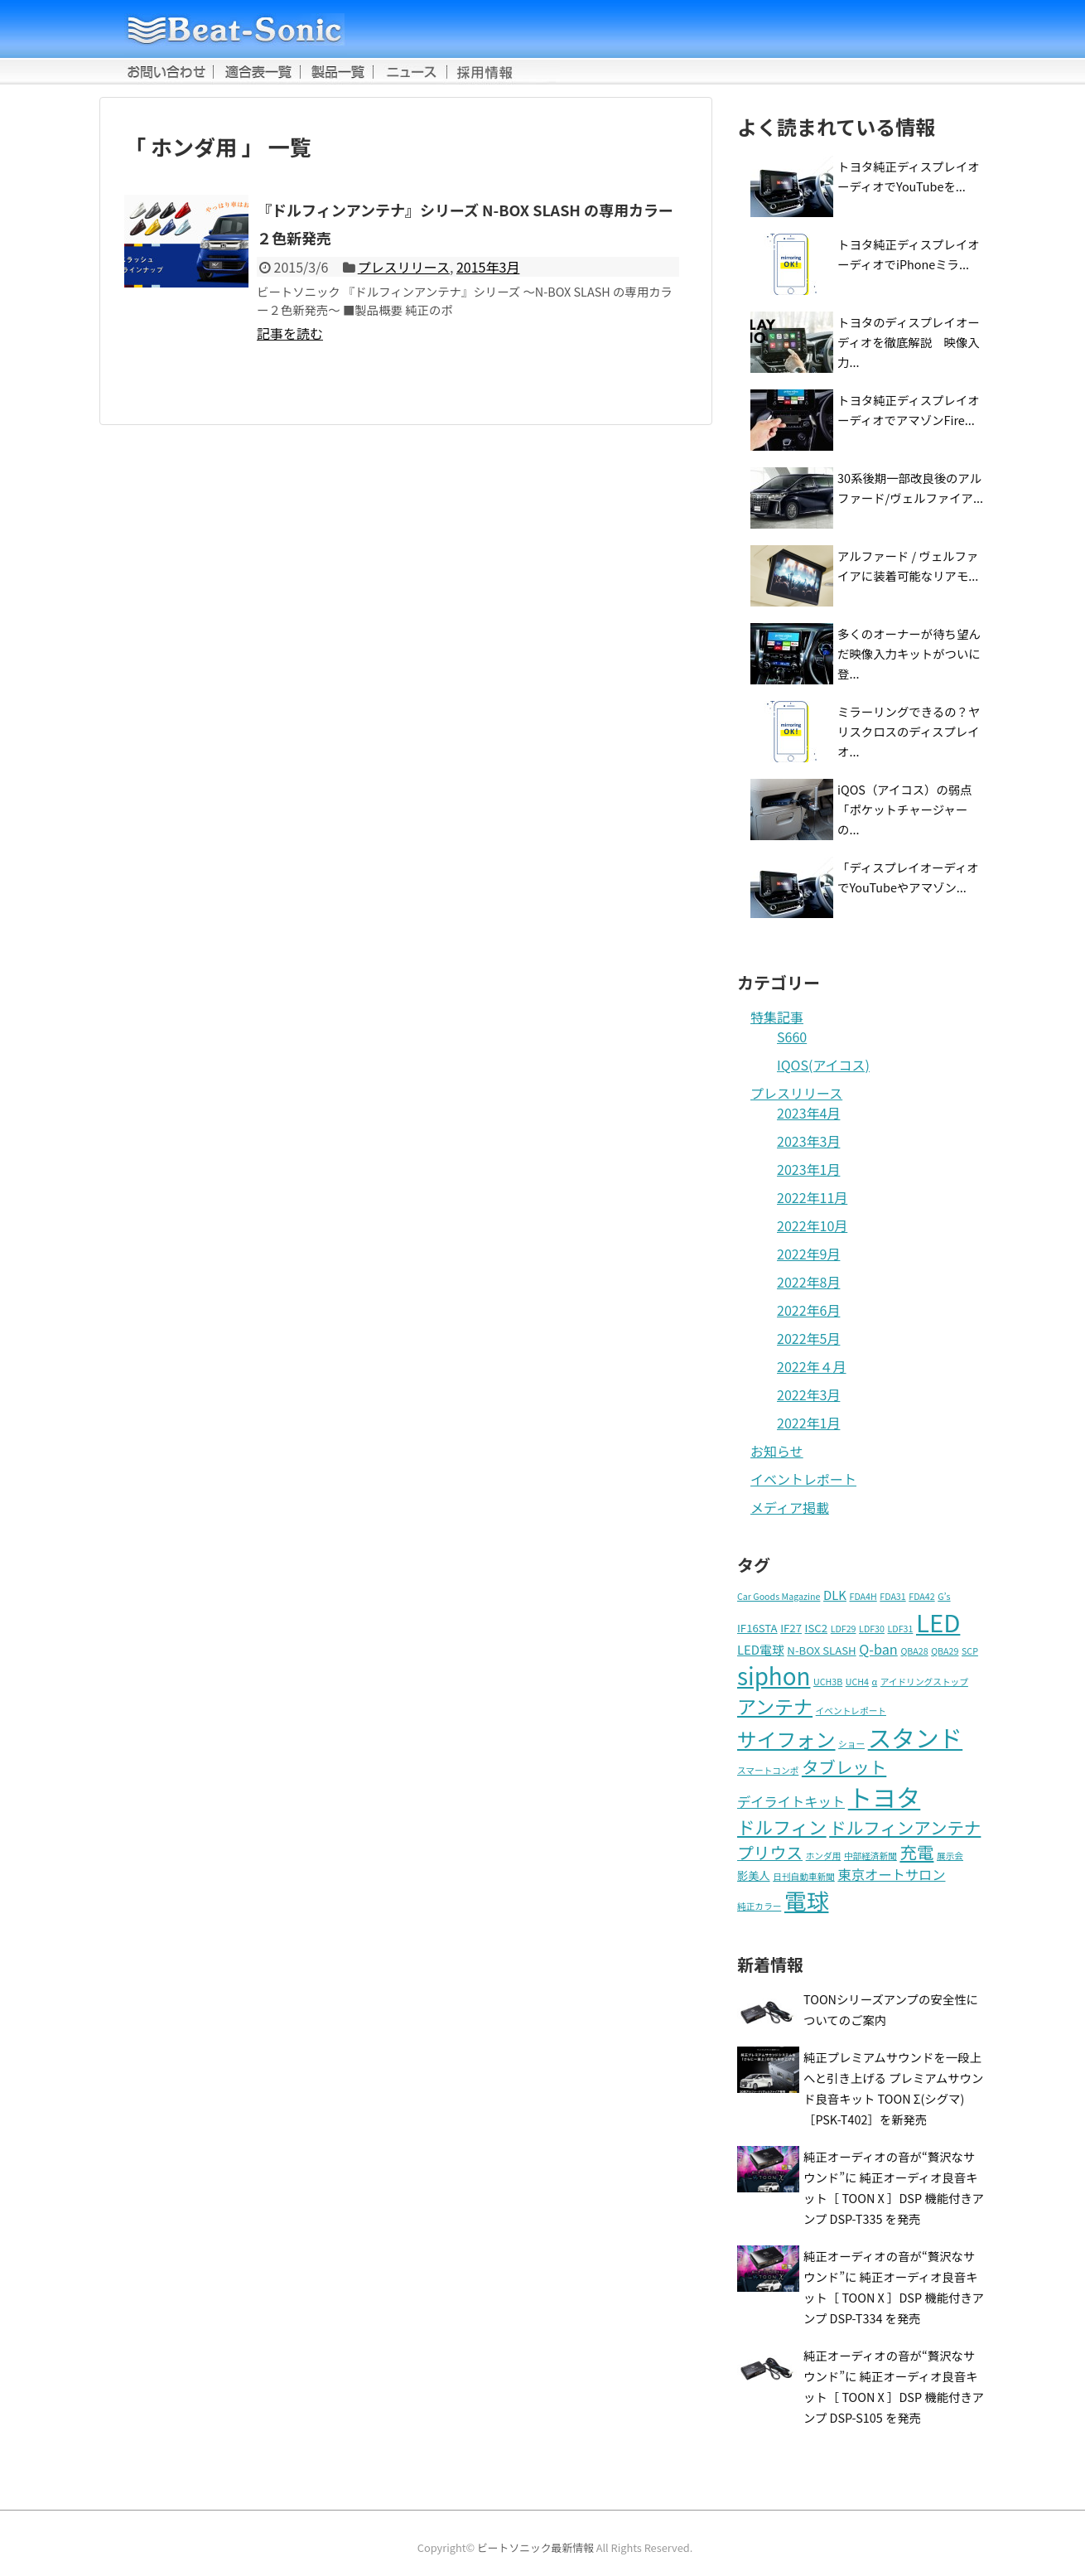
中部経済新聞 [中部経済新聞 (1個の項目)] (870, 1855)
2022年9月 (808, 1254)
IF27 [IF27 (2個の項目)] (791, 1628)
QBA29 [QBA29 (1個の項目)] (944, 1651)
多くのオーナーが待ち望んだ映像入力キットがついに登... (909, 653)
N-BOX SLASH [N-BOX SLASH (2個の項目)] (821, 1650)
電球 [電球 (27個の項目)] (806, 1900)
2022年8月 (808, 1282)
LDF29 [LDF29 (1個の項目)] (843, 1628)
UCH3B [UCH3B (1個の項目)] (827, 1681)
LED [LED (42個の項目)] (938, 1621)
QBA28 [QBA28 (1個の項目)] (914, 1651)
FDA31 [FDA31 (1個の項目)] (892, 1596)
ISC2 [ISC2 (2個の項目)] (816, 1628)
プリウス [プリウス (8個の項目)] (770, 1852)
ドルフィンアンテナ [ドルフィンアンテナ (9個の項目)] (905, 1827)
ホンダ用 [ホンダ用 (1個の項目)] (823, 1855)
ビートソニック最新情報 (535, 2547)
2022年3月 (808, 1394)
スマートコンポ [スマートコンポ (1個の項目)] (767, 1770)
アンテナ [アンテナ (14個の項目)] (775, 1706)
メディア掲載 (789, 1507)
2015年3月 (487, 267)
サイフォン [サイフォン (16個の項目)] (786, 1738)
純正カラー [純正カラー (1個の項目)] (759, 1906)
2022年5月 (808, 1338)
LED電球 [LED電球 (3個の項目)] (760, 1649)
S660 (792, 1036)
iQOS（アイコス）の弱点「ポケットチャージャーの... (904, 809)
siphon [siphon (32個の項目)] (773, 1675)
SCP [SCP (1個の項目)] (970, 1651)
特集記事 (776, 1017)
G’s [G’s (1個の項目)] (944, 1596)
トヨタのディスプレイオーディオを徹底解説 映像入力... (908, 341)
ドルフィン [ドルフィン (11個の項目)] (782, 1826)
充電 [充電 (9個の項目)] (916, 1851)
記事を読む (290, 333)
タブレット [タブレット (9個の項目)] (844, 1766)
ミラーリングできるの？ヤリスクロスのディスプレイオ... (908, 731)
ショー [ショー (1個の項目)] (851, 1743)
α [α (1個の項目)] (875, 1681)
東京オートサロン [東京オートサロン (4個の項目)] (891, 1874)
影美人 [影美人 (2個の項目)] (753, 1875)
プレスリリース (404, 267)
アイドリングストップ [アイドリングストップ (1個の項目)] (924, 1681)
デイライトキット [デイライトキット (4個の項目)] (791, 1801)
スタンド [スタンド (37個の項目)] (915, 1737)
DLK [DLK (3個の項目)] (834, 1594)
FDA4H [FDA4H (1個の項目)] (863, 1596)
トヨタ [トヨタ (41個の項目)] (884, 1796)
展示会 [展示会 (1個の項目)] (950, 1855)
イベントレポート (803, 1479)
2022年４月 (811, 1366)
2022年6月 (808, 1310)
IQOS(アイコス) (823, 1065)
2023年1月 (808, 1169)
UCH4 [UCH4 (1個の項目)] (857, 1681)
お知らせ (776, 1451)
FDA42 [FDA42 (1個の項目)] (921, 1596)
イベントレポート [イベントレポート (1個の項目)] (851, 1710)
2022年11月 (812, 1197)
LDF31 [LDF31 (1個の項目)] (901, 1628)
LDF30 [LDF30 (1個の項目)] (872, 1628)
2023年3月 (808, 1141)
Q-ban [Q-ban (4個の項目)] (878, 1649)
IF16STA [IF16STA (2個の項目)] (757, 1628)
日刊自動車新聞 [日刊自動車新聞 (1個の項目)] (804, 1876)
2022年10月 (812, 1225)
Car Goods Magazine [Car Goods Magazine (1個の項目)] (778, 1596)
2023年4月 (808, 1113)
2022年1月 (808, 1423)
